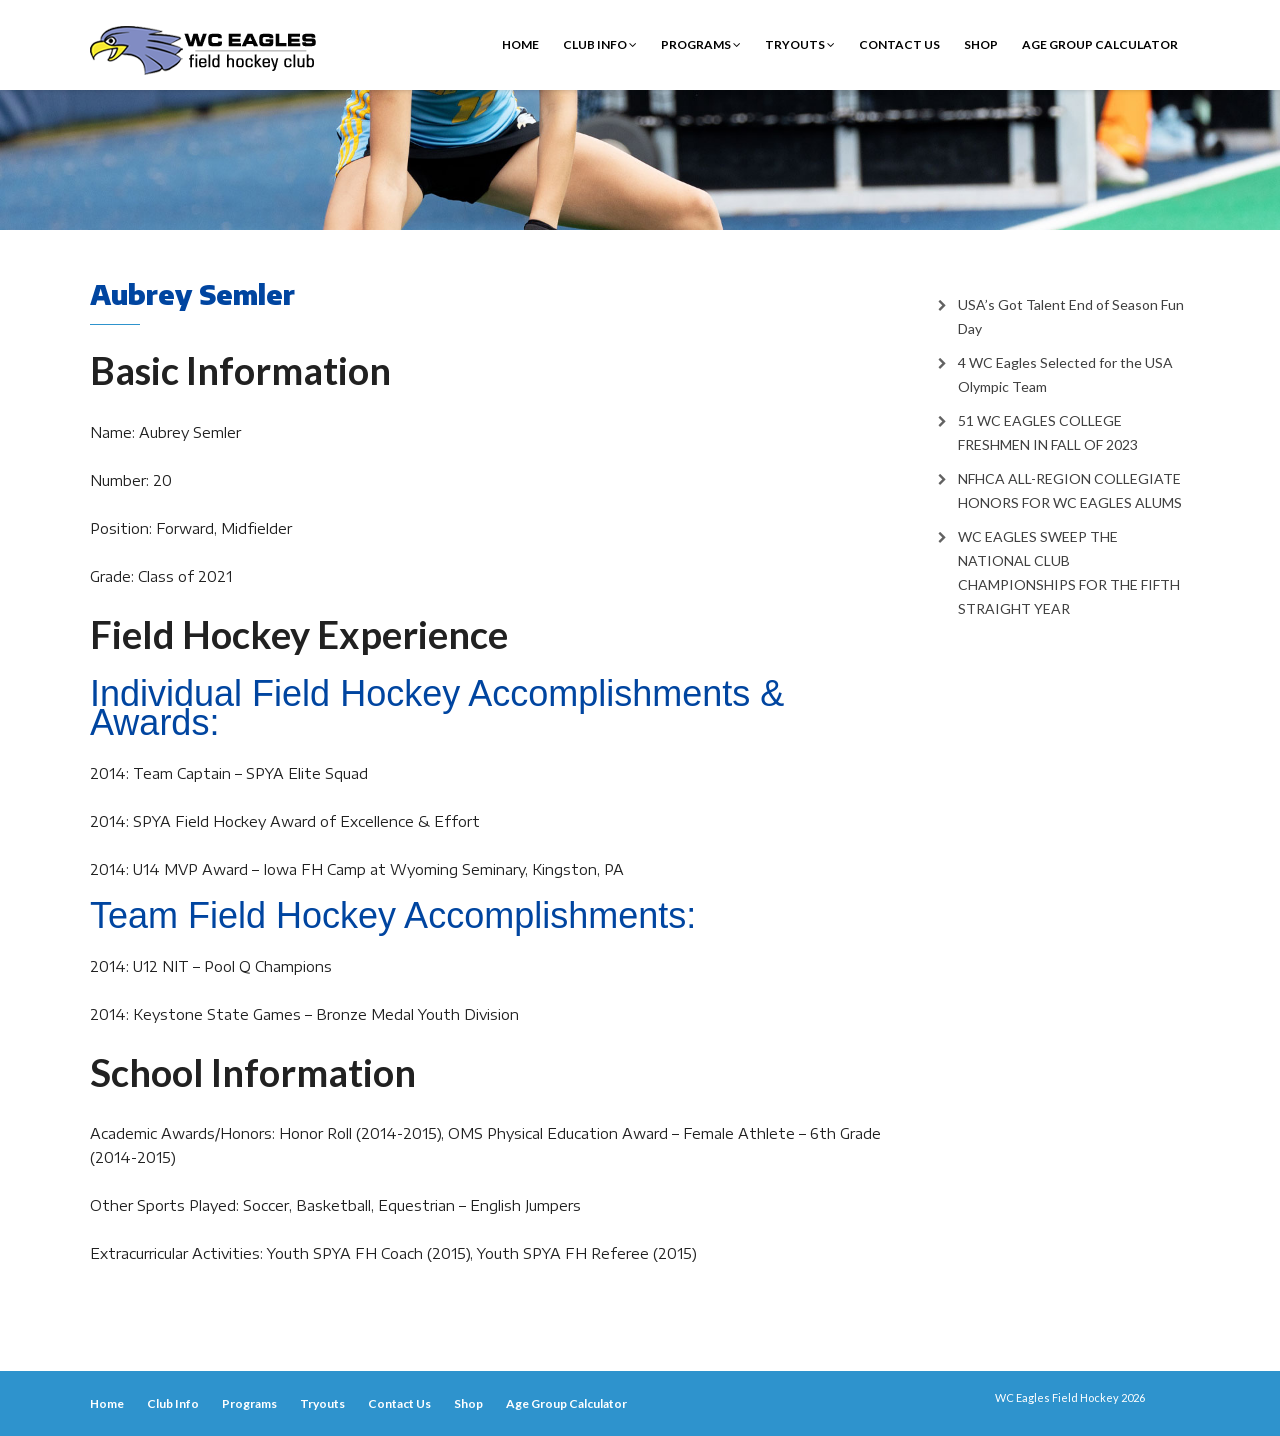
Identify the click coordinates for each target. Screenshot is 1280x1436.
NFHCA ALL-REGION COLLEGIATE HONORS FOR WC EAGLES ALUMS (1070, 490)
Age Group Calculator (1100, 44)
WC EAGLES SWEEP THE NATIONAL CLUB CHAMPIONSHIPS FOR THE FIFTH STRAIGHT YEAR (1069, 572)
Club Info (600, 44)
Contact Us (899, 44)
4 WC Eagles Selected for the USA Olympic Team (1065, 374)
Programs (701, 44)
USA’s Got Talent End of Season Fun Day (1071, 316)
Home (520, 44)
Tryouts (800, 44)
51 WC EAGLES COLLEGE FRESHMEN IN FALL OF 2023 (1048, 432)
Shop (981, 44)
